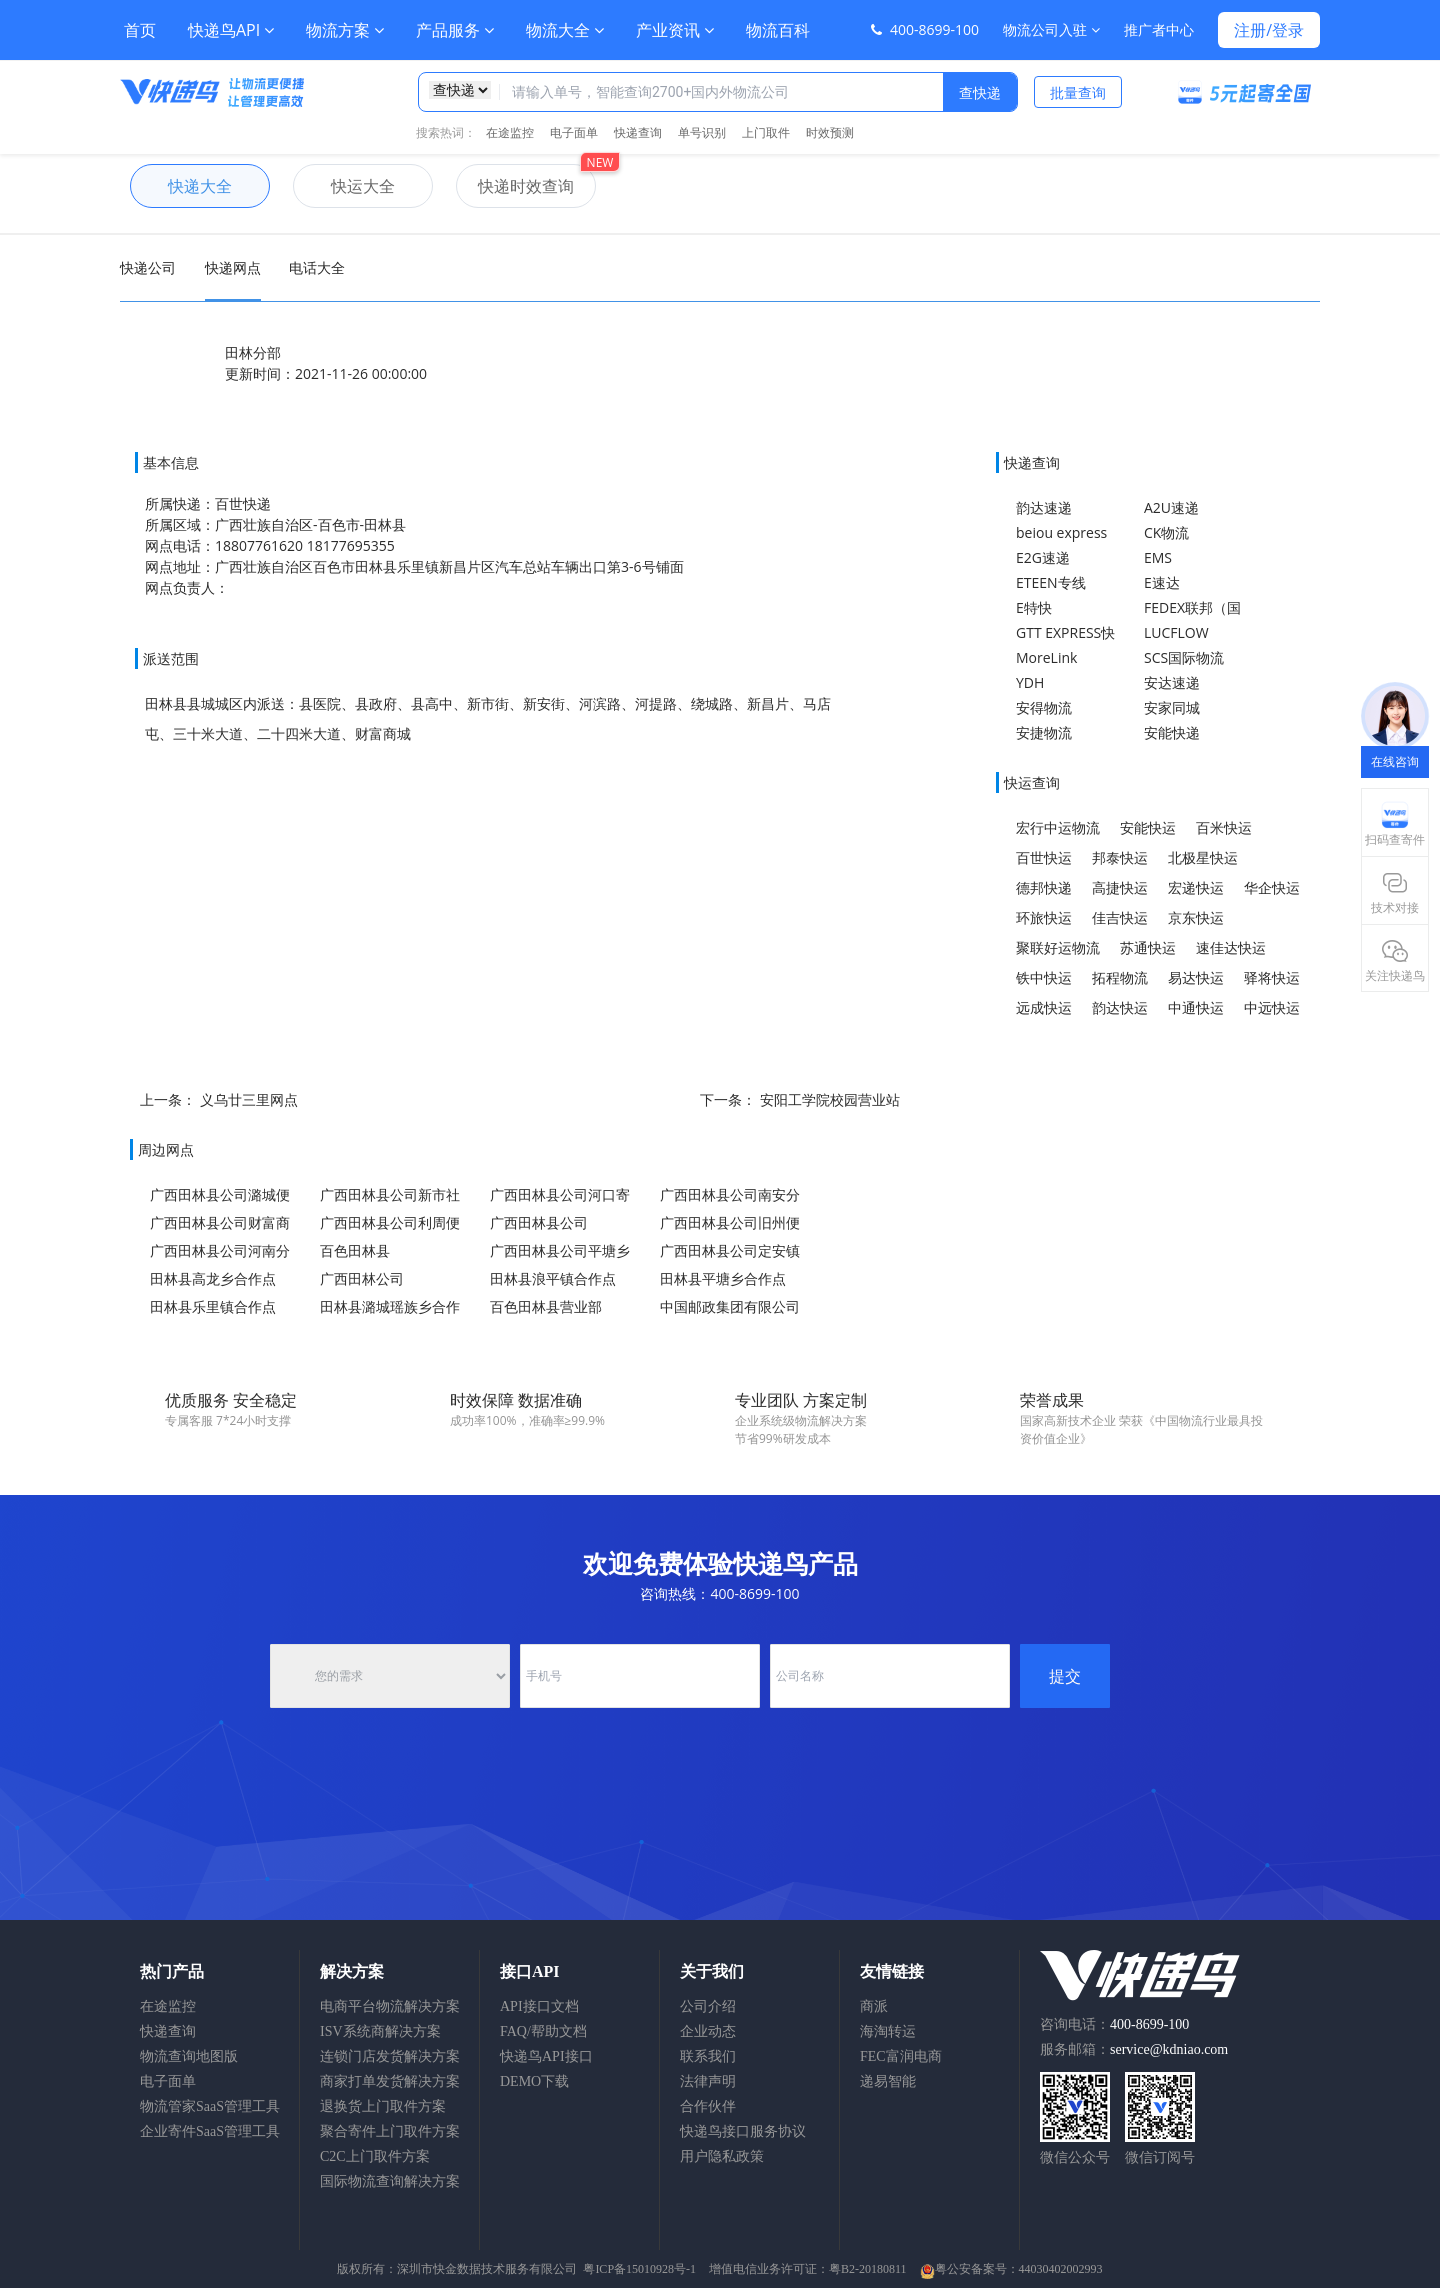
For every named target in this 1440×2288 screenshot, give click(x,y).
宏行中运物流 (1058, 827)
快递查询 (638, 132)
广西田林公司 (362, 1278)
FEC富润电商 (901, 2056)
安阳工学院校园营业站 (830, 1099)
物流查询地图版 (189, 2056)
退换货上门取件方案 (383, 2106)
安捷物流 (1044, 732)
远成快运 (1044, 1007)
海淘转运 (888, 2031)
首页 (140, 30)
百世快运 (1044, 857)
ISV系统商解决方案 (380, 2031)
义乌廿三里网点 (249, 1099)
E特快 (1034, 607)
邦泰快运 (1120, 857)
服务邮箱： (1134, 2049)
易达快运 (1196, 977)
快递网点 (233, 267)
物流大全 (565, 30)
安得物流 (1044, 707)
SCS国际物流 (1184, 657)
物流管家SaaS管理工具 (210, 2106)
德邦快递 (1044, 887)
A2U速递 (1171, 507)
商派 (874, 2006)
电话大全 (317, 267)
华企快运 (1272, 887)
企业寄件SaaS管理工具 (210, 2131)
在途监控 (510, 132)
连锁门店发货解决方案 (390, 2056)
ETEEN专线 (1051, 582)
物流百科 (778, 30)
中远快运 (1272, 1007)
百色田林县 (355, 1250)
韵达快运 (1120, 1007)
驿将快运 (1272, 977)
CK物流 (1166, 532)
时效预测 (830, 132)
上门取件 (766, 132)
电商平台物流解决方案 (390, 2006)
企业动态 (708, 2031)
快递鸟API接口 (546, 2056)
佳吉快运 (1120, 917)
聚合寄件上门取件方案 (390, 2131)
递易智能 (888, 2081)
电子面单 (574, 132)
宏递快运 (1196, 887)
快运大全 (344, 186)
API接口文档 (539, 2006)
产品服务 (455, 30)
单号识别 (702, 132)
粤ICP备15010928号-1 (639, 2269)
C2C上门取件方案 (375, 2156)
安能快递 (1172, 732)
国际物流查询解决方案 (390, 2181)
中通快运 (1196, 1007)
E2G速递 (1043, 557)
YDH (1030, 682)
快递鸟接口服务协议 (743, 2131)
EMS (1158, 557)
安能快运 (1148, 827)
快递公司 (148, 267)
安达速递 (1172, 682)
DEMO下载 (534, 2081)
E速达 (1162, 582)
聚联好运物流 (1058, 947)
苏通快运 (1148, 947)
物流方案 (345, 30)
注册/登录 (1269, 30)
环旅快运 (1044, 917)
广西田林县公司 (539, 1222)
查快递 (980, 92)
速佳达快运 (1231, 947)
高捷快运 (1120, 887)
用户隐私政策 (722, 2156)
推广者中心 (1159, 29)
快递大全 (181, 186)
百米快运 (1224, 827)
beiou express (1061, 532)
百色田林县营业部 (546, 1306)
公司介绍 (708, 2006)
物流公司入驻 (1051, 29)
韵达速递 (1044, 507)
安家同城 (1172, 707)
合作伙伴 (708, 2106)
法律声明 (708, 2081)
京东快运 (1196, 917)
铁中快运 (1044, 977)
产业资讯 (675, 30)
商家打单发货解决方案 (390, 2081)
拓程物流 (1120, 977)
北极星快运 (1203, 857)
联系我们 (708, 2056)
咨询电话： (1114, 2024)
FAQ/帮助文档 (543, 2031)
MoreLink (1046, 657)
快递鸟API (231, 30)
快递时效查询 (515, 186)
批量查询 (1078, 92)
